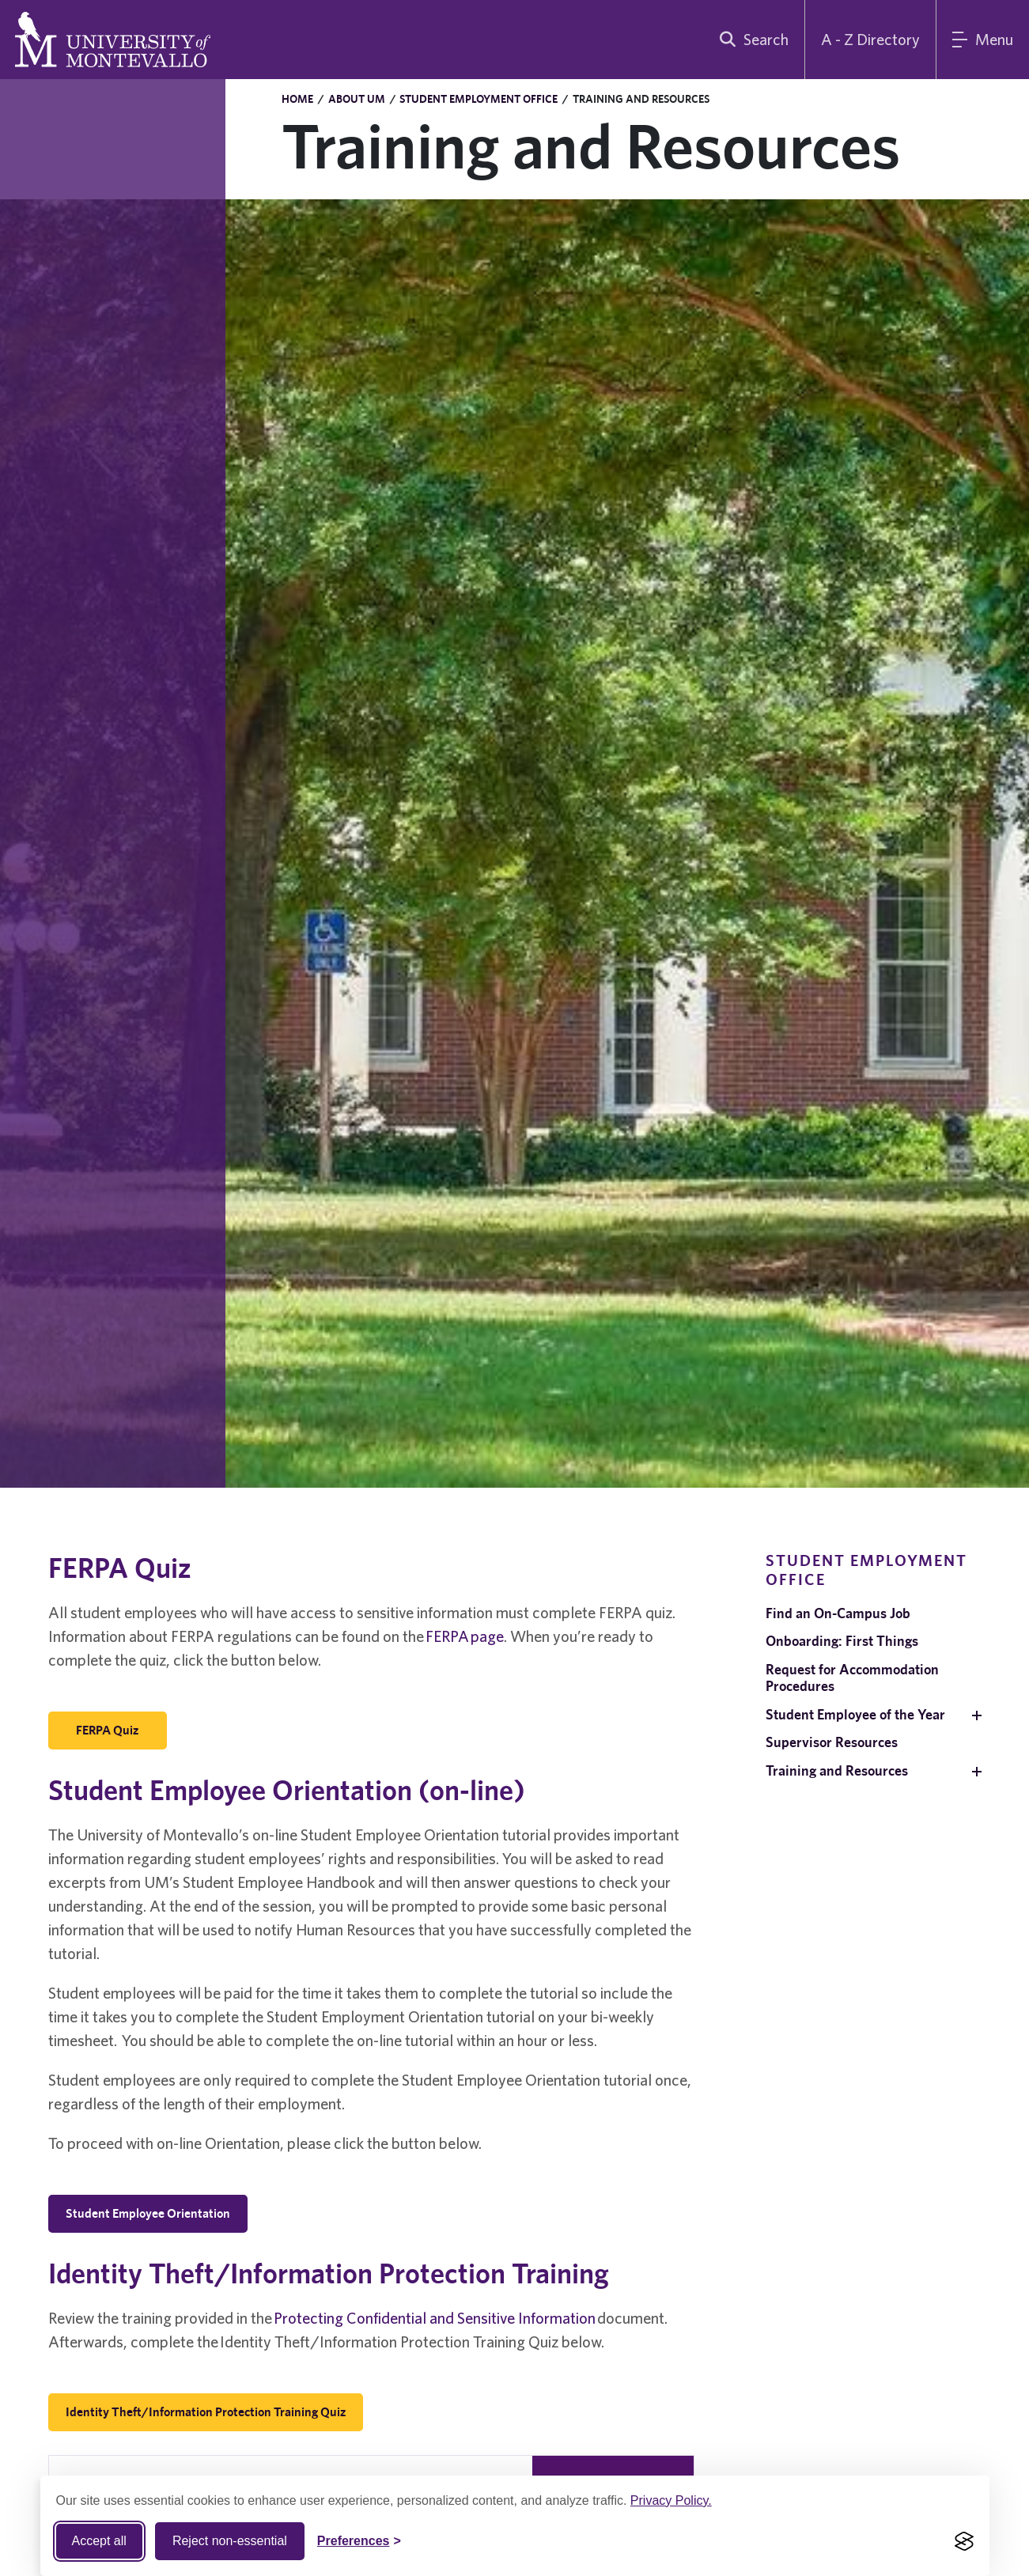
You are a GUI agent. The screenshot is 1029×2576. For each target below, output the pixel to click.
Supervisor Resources (832, 1742)
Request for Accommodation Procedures (852, 1678)
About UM (356, 99)
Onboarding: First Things (842, 1640)
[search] (750, 39)
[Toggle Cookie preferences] (359, 2541)
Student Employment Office (478, 99)
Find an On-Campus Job (838, 1613)
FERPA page (465, 1636)
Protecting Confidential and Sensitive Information (435, 2318)
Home (297, 99)
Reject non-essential (229, 2541)
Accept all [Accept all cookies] (99, 2541)
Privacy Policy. (671, 2500)
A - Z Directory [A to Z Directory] (870, 39)
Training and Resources (837, 1770)
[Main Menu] (982, 39)
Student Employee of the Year (855, 1714)
